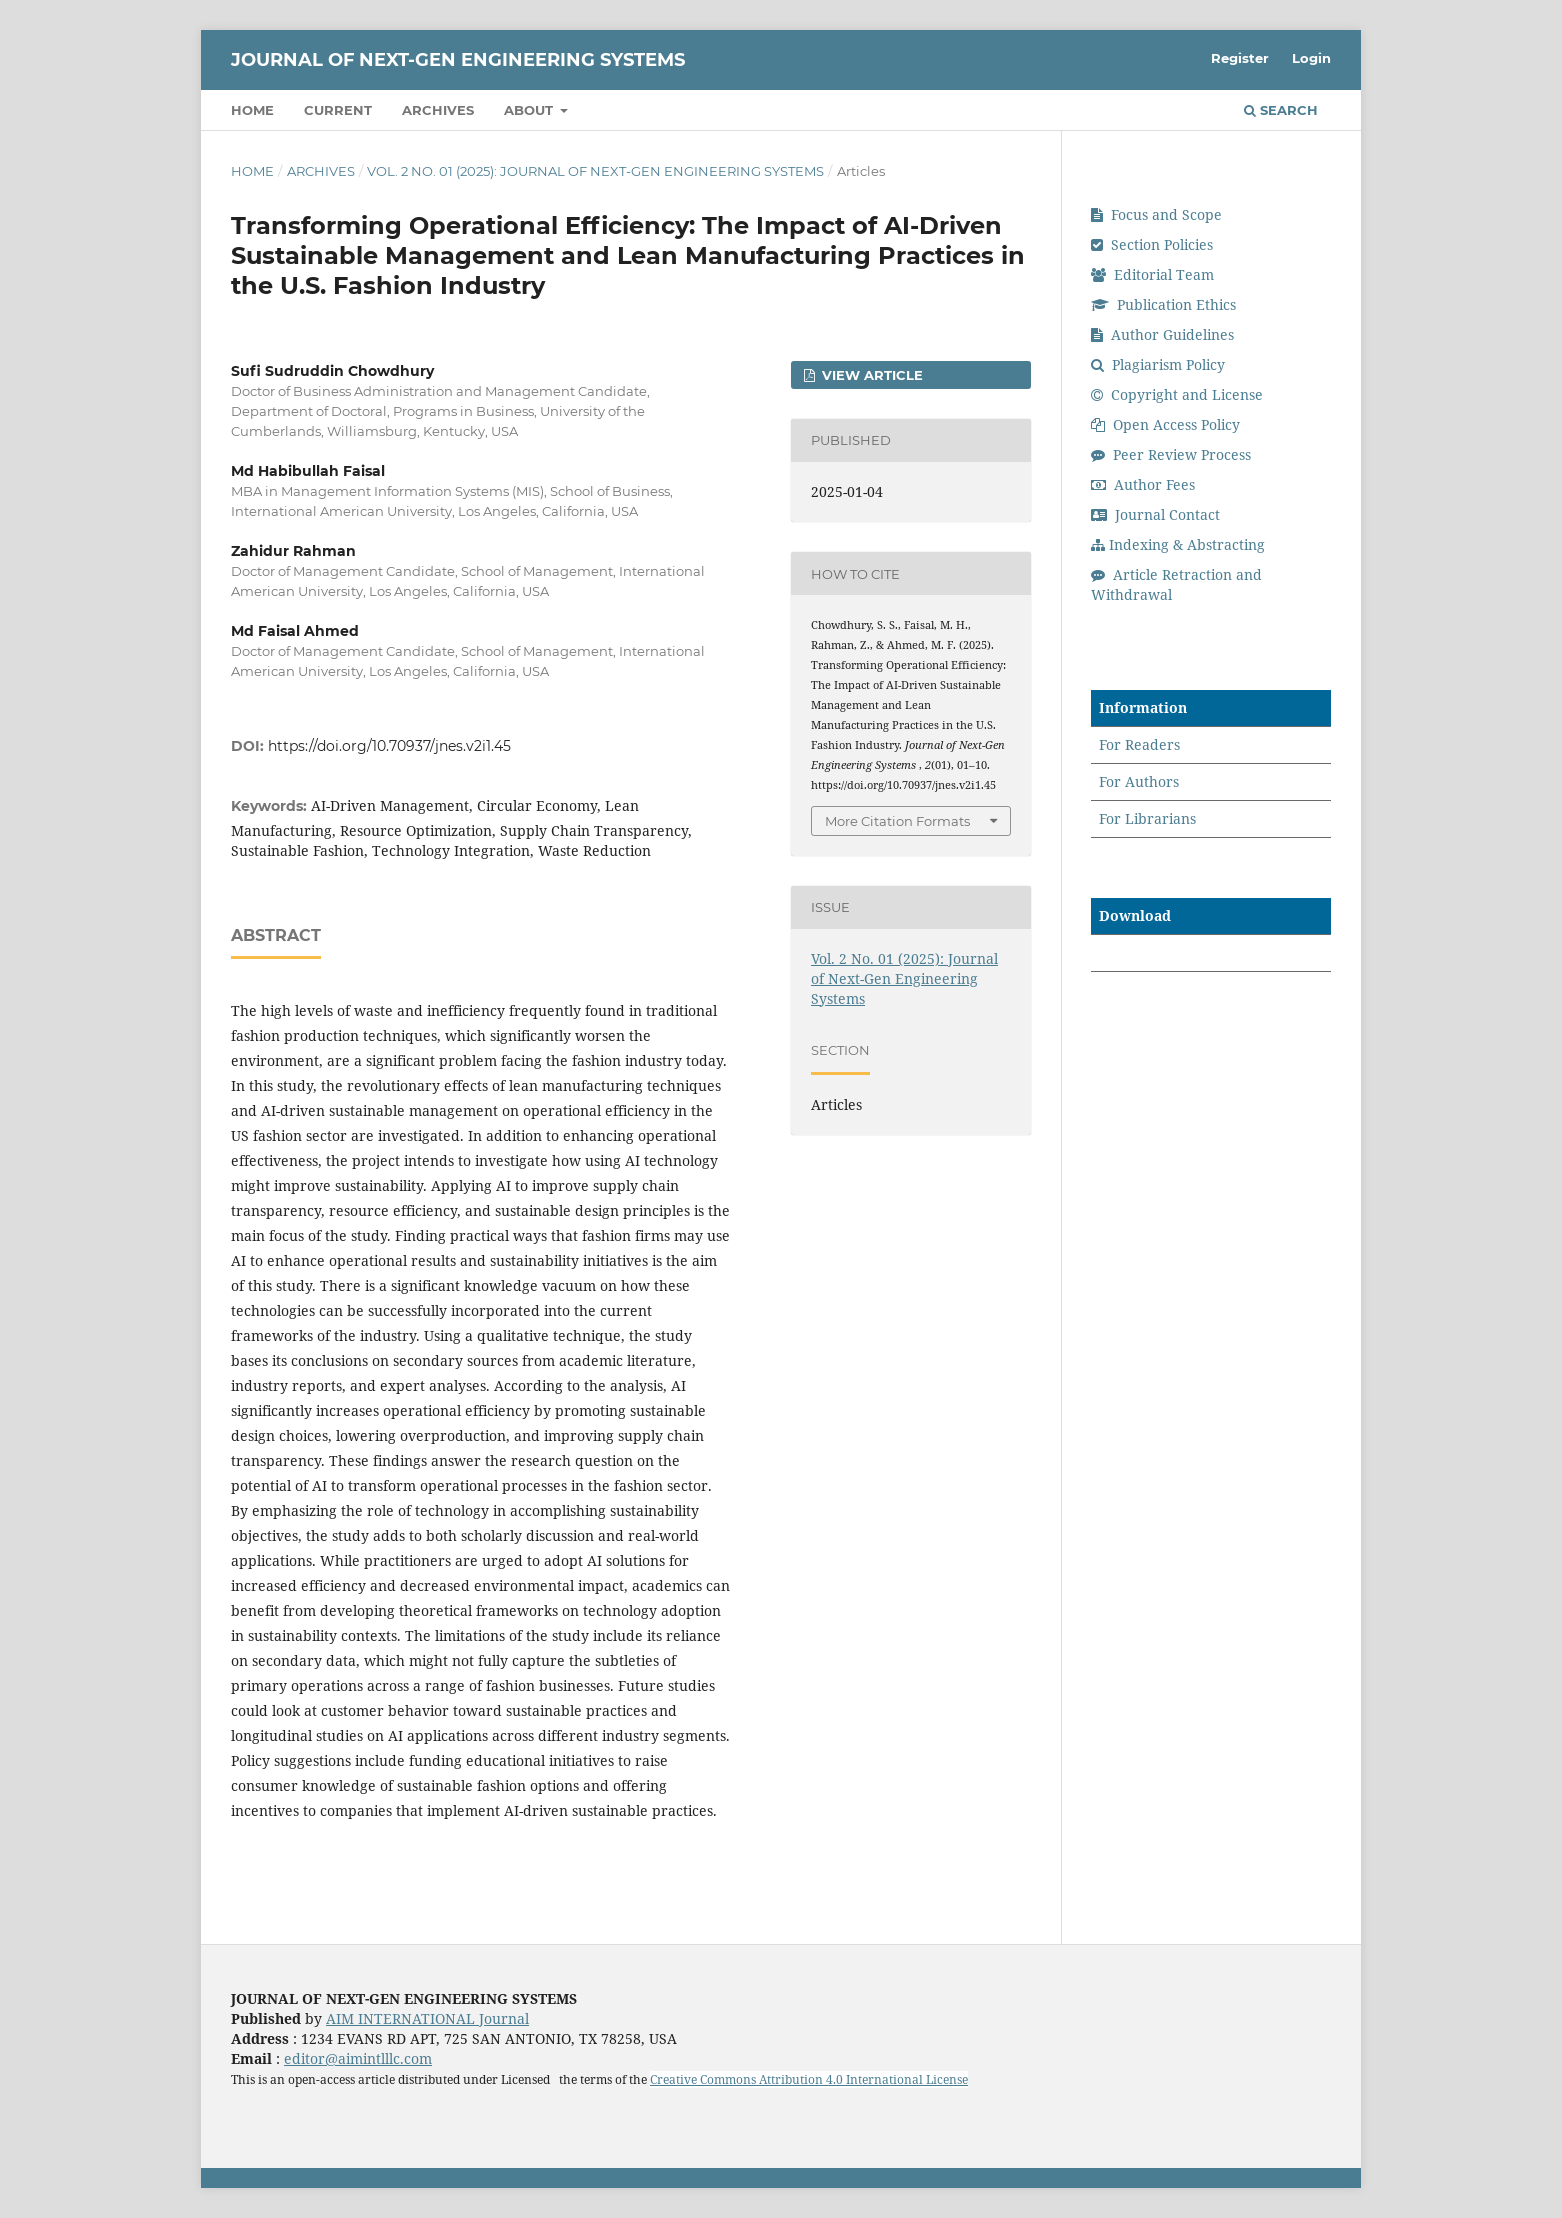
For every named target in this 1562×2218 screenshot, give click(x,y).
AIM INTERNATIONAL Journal (427, 2018)
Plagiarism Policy (1158, 364)
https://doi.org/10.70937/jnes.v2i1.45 (389, 746)
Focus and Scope (1156, 214)
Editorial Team (1152, 274)
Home (252, 110)
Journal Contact (1155, 514)
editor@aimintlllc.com (358, 2058)
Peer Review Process (1171, 454)
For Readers (1139, 744)
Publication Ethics (1163, 304)
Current (338, 110)
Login (1311, 58)
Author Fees (1143, 484)
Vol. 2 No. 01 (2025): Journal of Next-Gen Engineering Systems (595, 171)
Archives (438, 110)
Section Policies (1152, 244)
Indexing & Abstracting (1178, 544)
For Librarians (1147, 818)
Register (1240, 58)
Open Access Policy (1165, 424)
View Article (870, 375)
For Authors (1139, 781)
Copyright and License (1177, 394)
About (530, 110)
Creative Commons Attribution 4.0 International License (809, 2079)
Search (1281, 110)
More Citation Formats (897, 821)
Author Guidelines (1162, 334)
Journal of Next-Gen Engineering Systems (458, 60)
